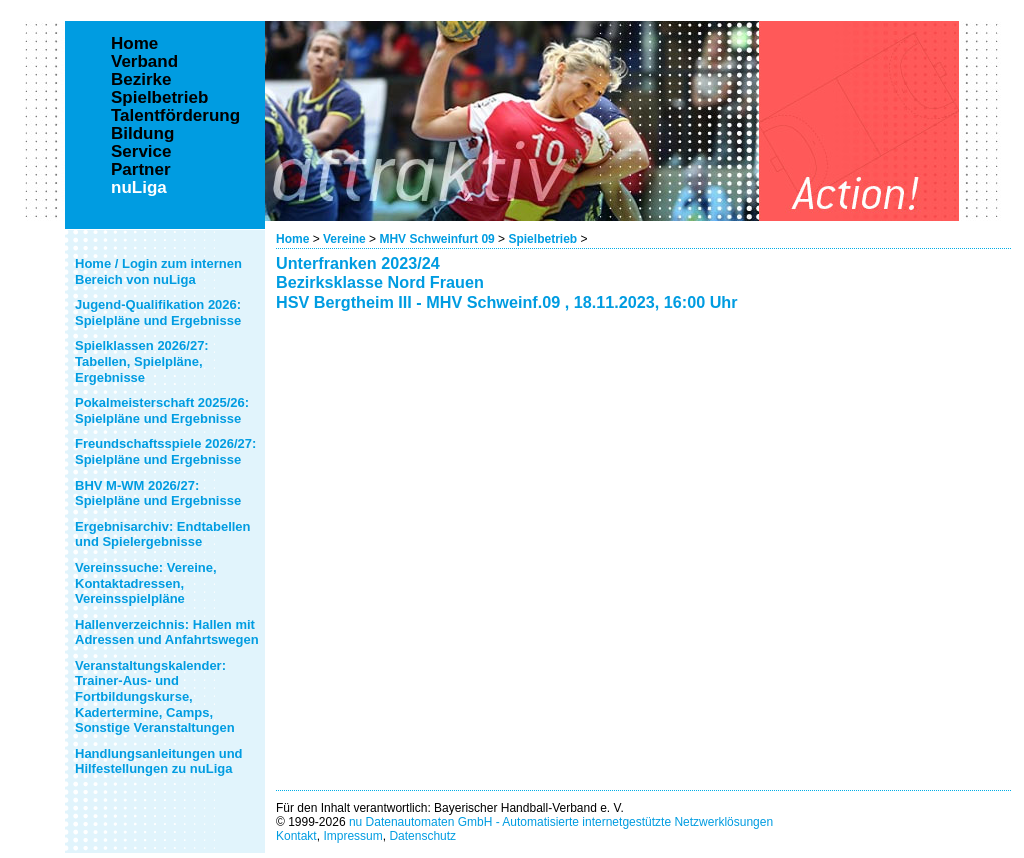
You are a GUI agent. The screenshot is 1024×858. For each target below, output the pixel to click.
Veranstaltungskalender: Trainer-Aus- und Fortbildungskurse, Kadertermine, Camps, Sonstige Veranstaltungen (155, 696)
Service (141, 152)
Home (292, 239)
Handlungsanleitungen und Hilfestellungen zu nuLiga (159, 761)
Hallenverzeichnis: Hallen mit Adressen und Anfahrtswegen (167, 632)
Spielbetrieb (542, 239)
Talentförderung (175, 116)
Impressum (352, 836)
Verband (144, 62)
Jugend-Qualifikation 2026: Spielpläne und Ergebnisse (158, 312)
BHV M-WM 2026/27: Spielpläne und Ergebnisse (158, 493)
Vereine (344, 239)
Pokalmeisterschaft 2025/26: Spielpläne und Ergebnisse (162, 410)
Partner (141, 170)
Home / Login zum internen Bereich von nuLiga (158, 271)
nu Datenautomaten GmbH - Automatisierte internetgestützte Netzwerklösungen (561, 822)
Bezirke (141, 80)
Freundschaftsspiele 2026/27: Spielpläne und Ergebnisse (165, 451)
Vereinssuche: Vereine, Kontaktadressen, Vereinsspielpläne (146, 583)
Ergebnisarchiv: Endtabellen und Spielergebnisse (163, 534)
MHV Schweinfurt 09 (438, 239)
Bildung (142, 134)
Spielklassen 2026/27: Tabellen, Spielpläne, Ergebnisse (142, 361)
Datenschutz (422, 836)
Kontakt (296, 836)
